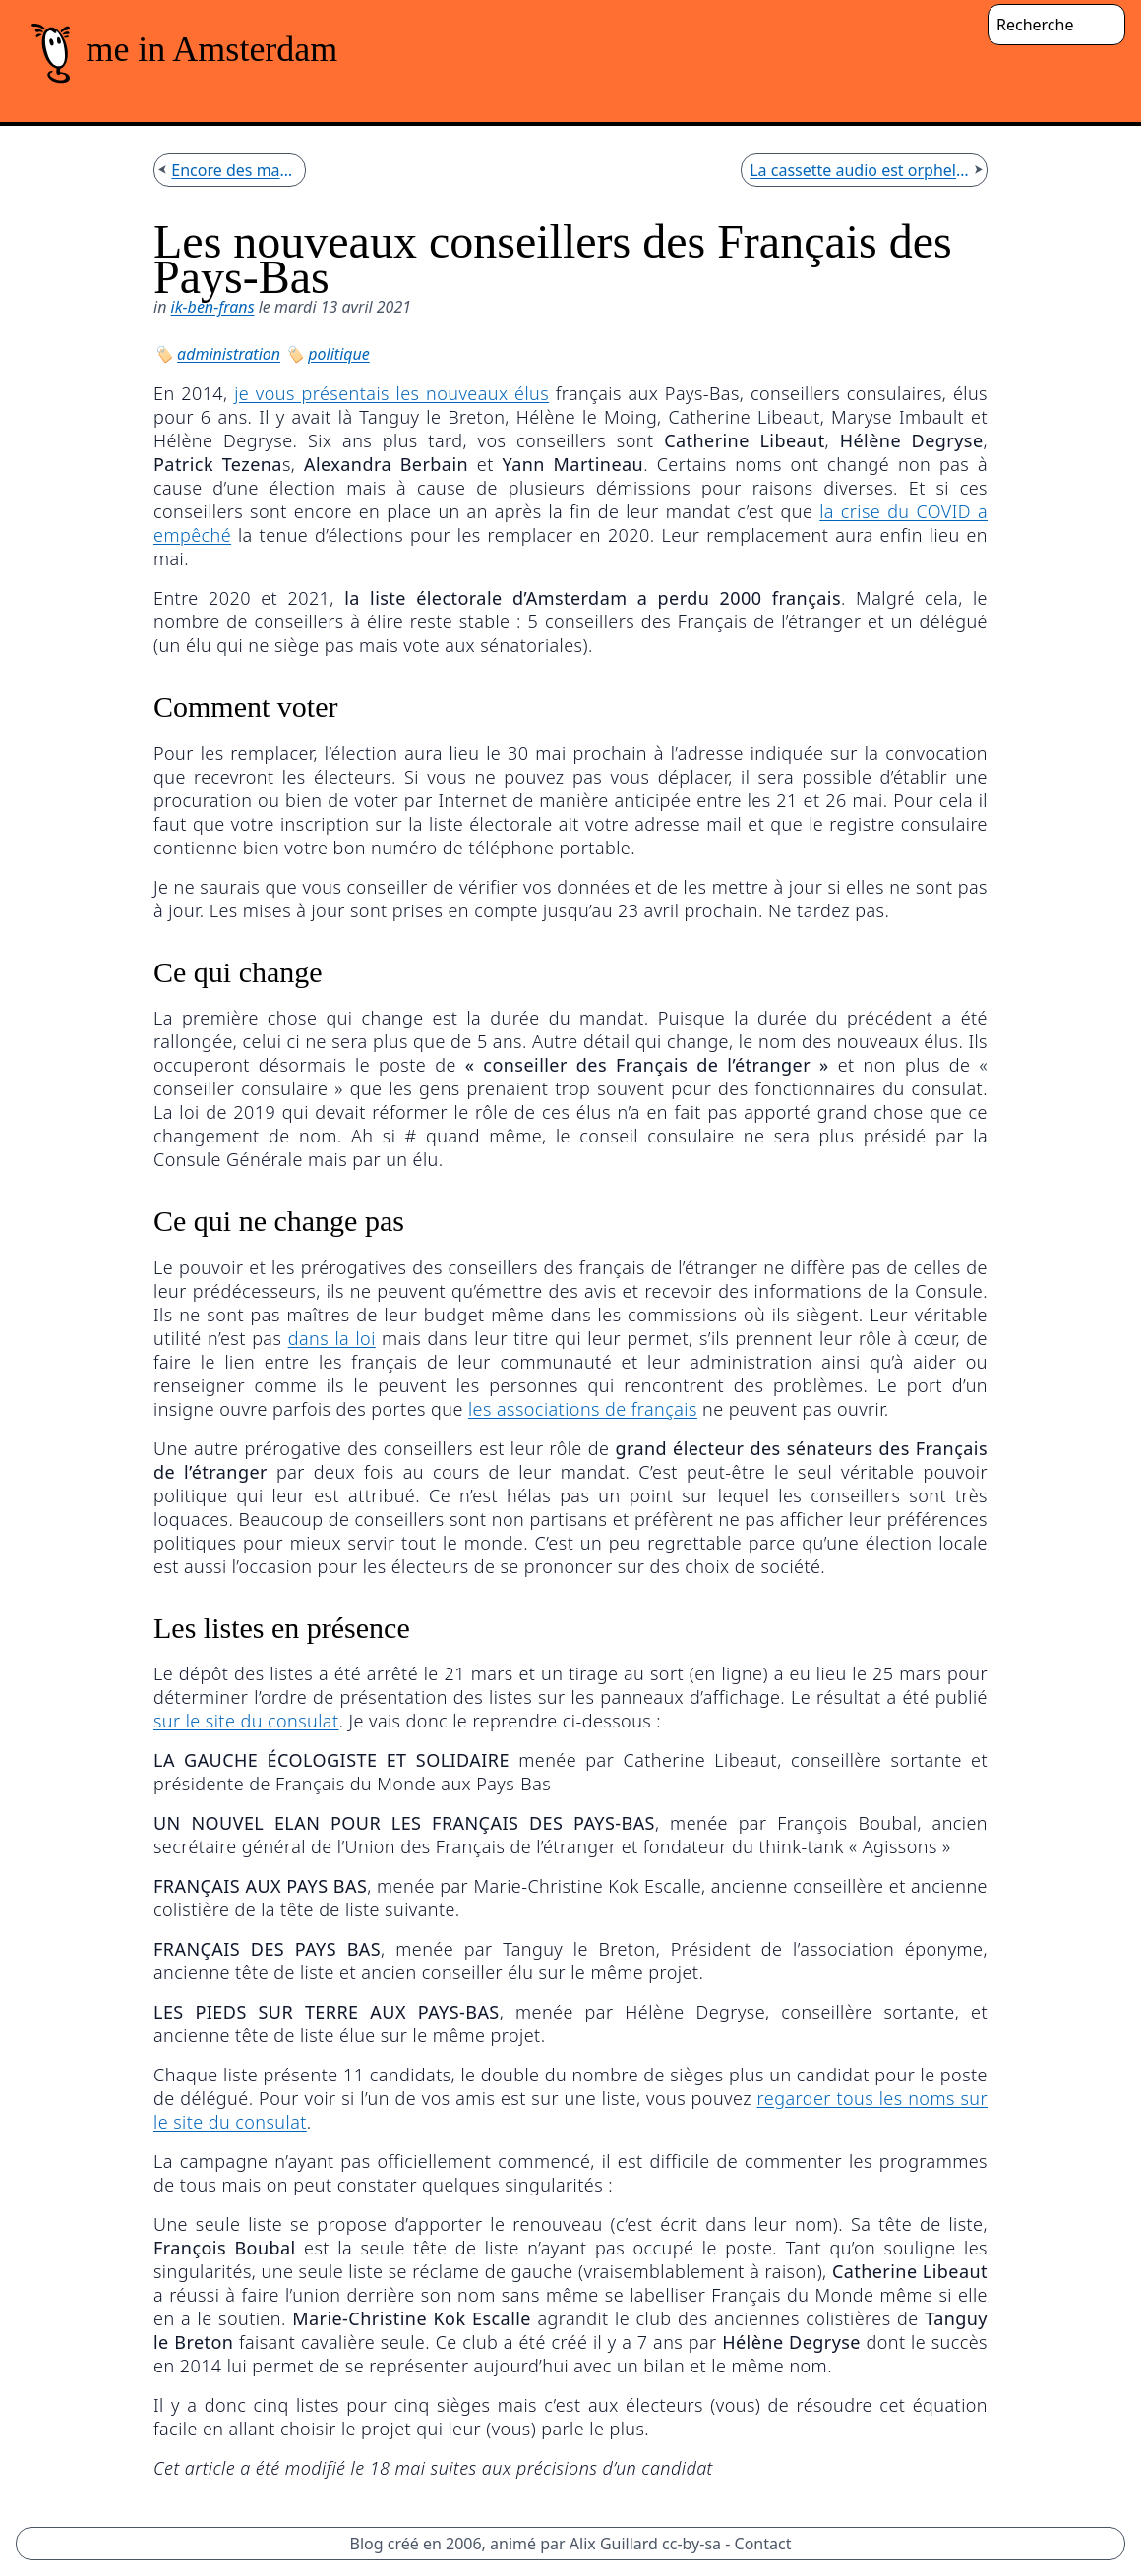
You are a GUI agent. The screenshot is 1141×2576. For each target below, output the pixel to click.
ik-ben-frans (213, 307)
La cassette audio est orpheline (859, 170)
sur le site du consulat (246, 1720)
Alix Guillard (614, 2543)
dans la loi (332, 1338)
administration (228, 354)
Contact (763, 2543)
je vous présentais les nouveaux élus (391, 393)
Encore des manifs (234, 170)
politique (338, 354)
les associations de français (582, 1409)
